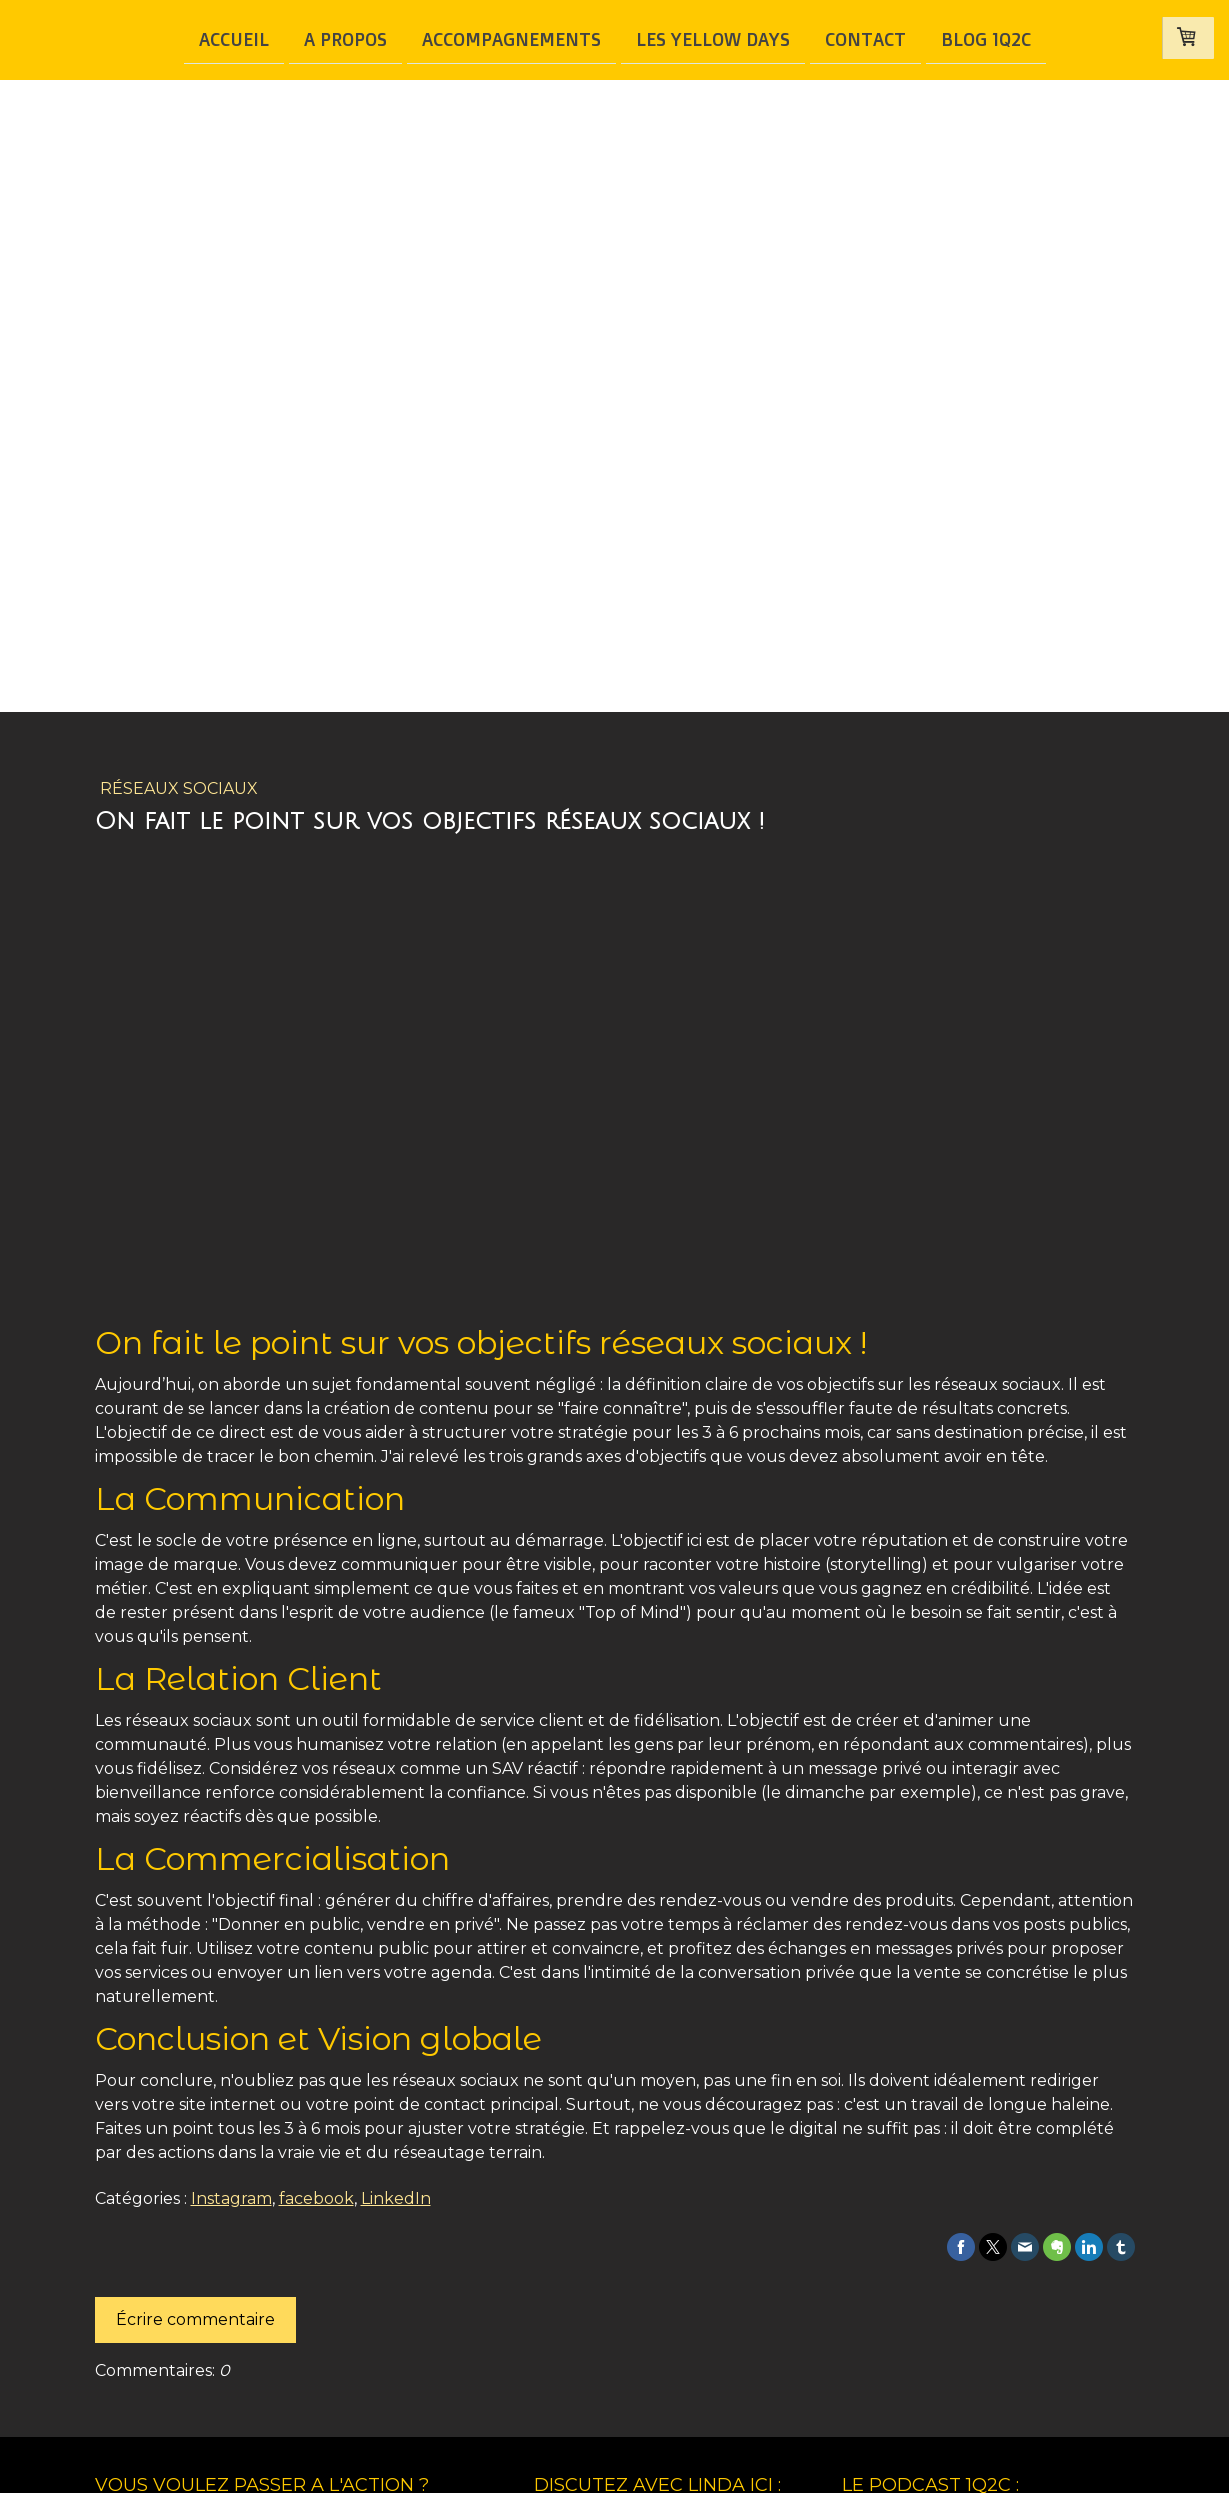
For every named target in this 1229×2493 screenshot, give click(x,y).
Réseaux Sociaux (179, 788)
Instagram (231, 2198)
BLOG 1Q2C (986, 38)
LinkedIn (396, 2198)
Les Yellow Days (713, 38)
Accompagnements (511, 38)
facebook (316, 2198)
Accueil (234, 38)
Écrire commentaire (195, 2319)
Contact (865, 38)
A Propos (345, 38)
